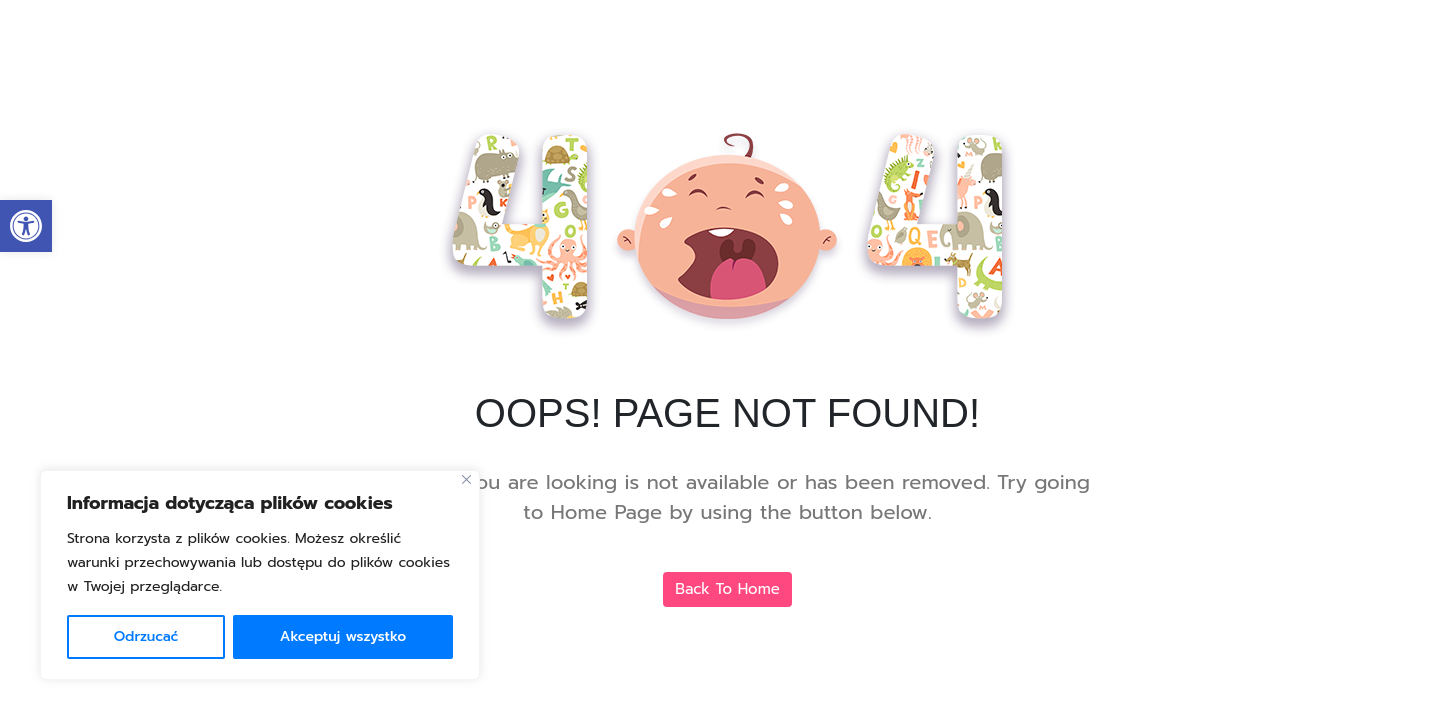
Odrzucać (146, 636)
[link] (26, 226)
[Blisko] (466, 479)
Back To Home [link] (727, 589)
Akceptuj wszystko (343, 636)
